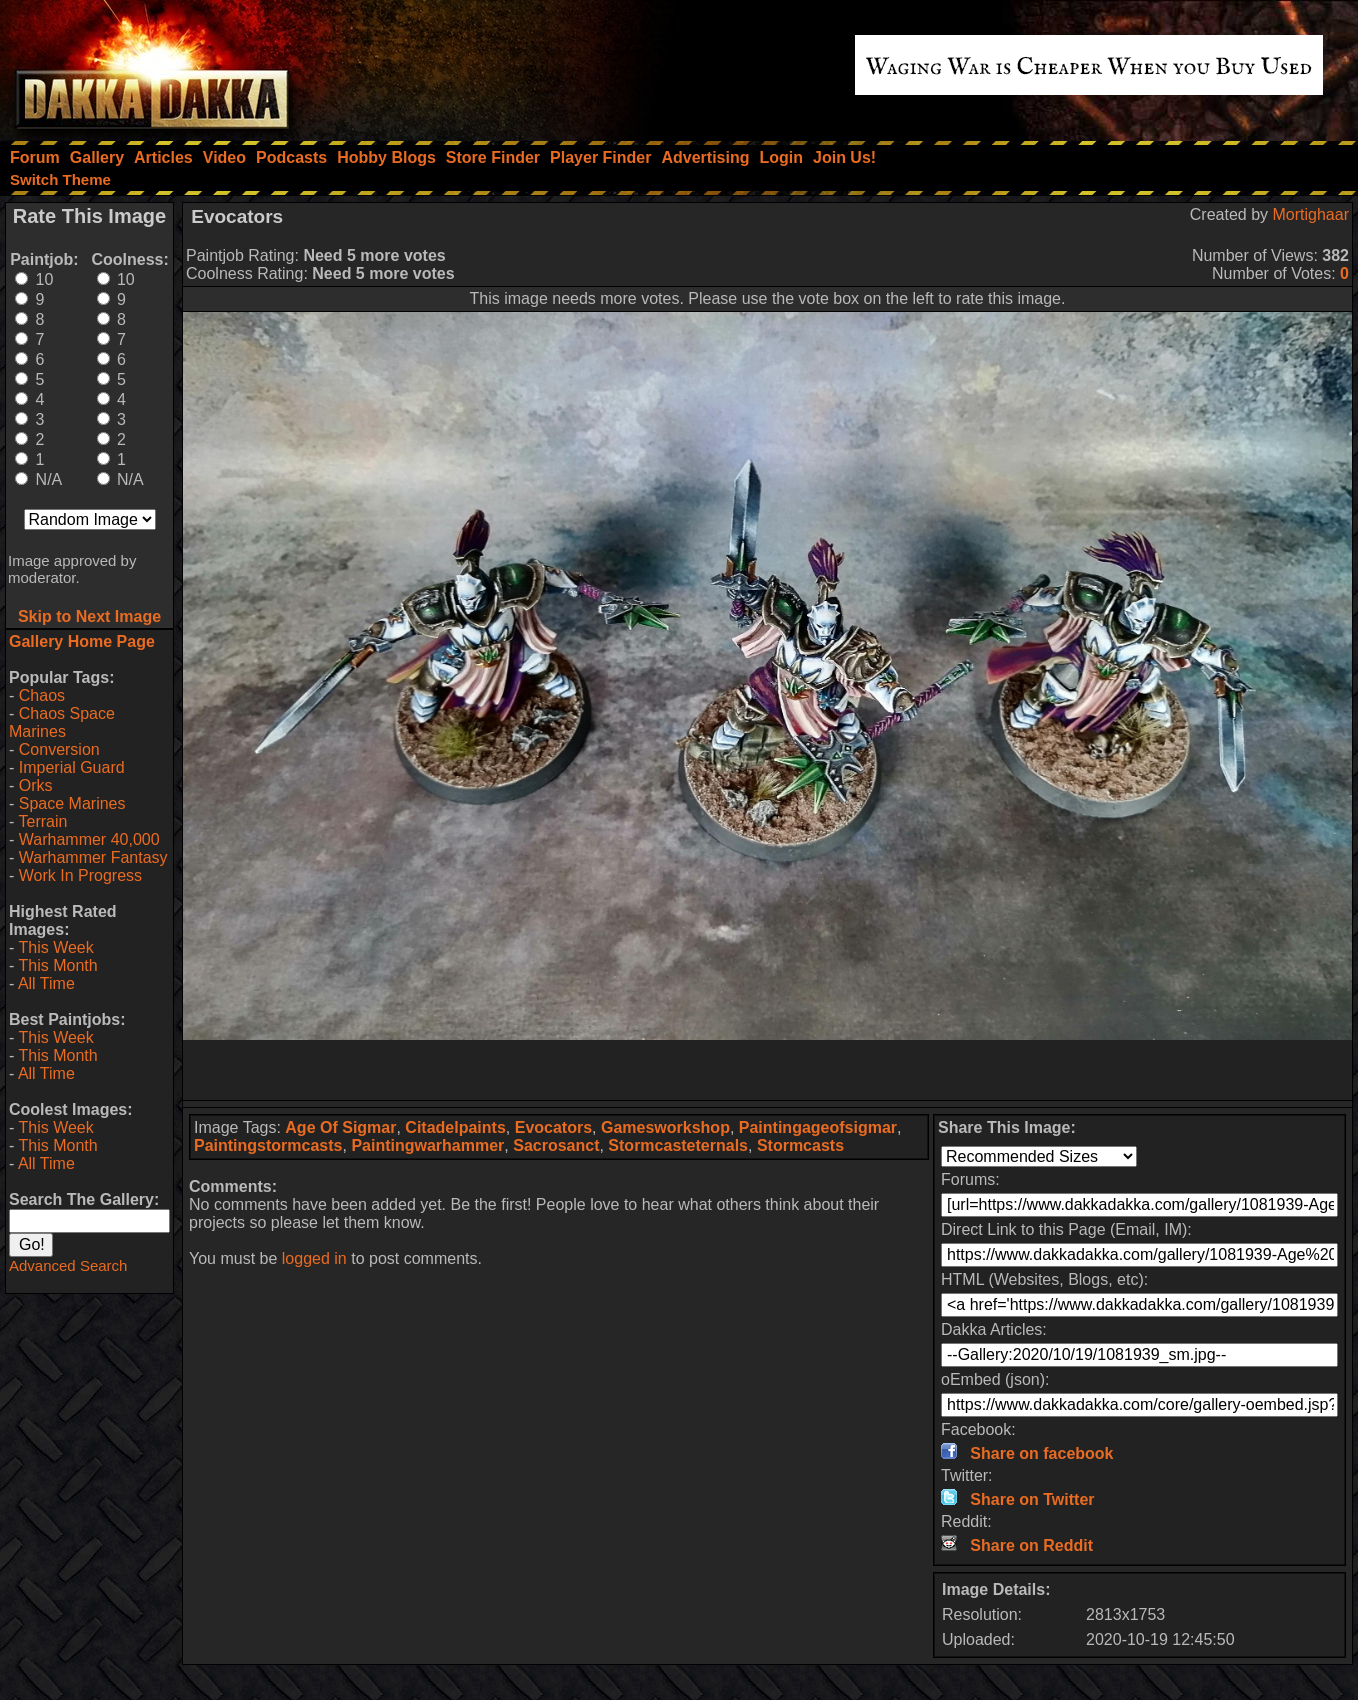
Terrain (42, 821)
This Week (55, 947)
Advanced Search (68, 1265)
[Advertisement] (768, 1070)
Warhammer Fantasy (93, 857)
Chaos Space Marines (62, 722)
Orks (36, 785)
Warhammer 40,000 (89, 839)
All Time (46, 983)
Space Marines (72, 803)
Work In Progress (80, 875)
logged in (314, 1258)
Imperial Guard (72, 767)
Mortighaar (1311, 214)
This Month (57, 965)
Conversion (59, 749)
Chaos (42, 695)
